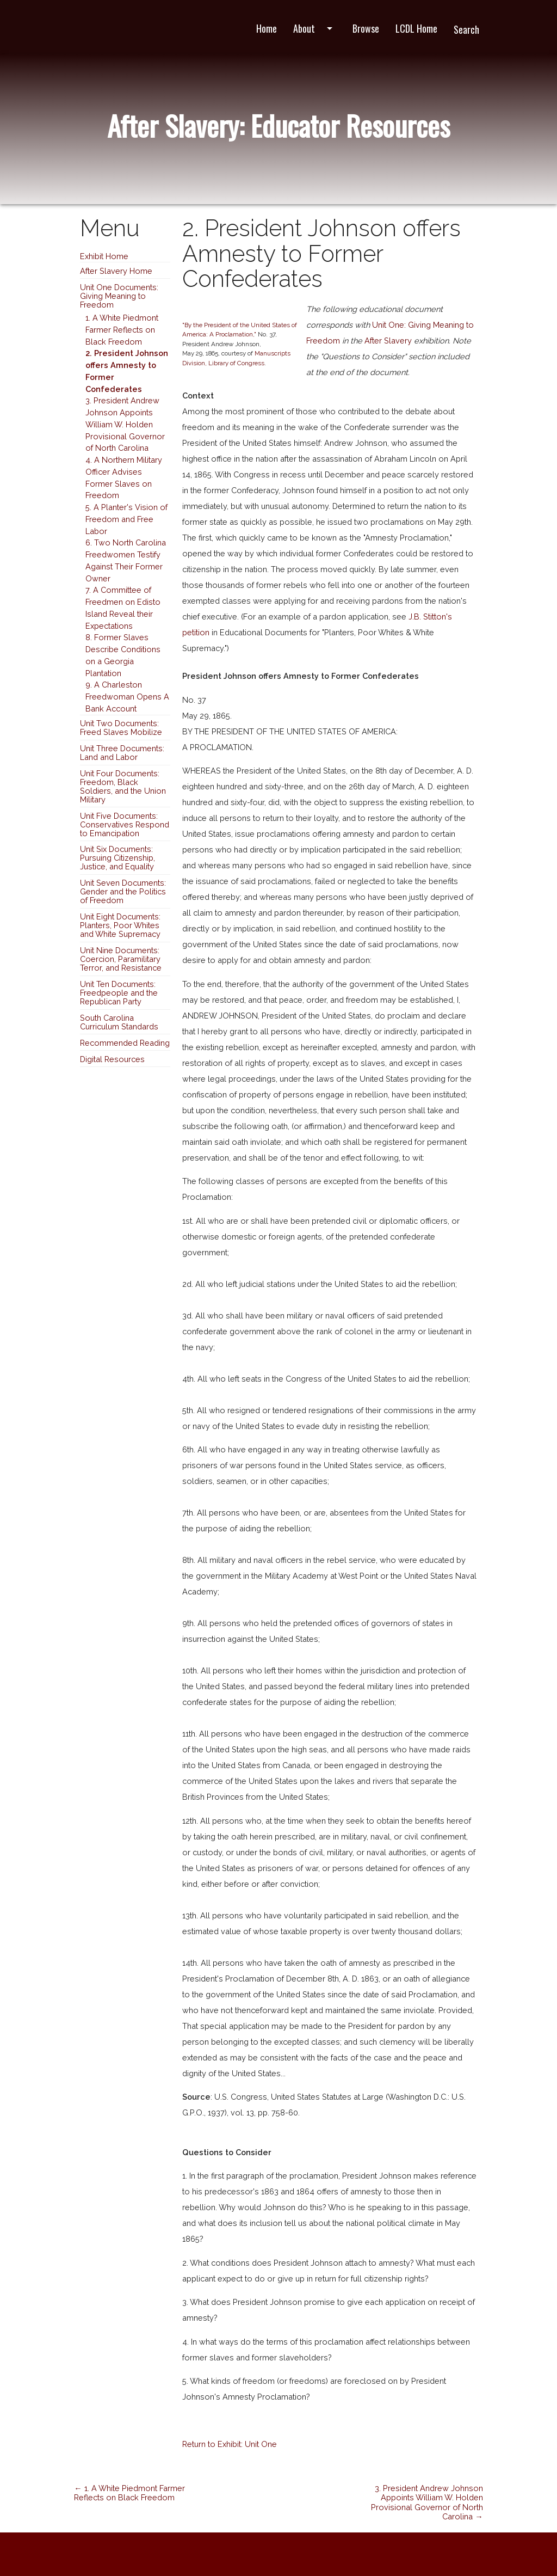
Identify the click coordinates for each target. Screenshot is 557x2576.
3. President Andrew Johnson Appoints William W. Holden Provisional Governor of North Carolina (125, 424)
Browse (365, 28)
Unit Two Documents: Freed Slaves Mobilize (121, 728)
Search (466, 29)
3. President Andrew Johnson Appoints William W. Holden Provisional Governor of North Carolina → (427, 2502)
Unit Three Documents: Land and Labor (122, 753)
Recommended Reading (125, 1042)
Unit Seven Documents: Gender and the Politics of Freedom (123, 891)
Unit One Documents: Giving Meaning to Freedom (119, 296)
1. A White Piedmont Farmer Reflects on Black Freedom (121, 329)
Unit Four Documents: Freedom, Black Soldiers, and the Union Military (123, 786)
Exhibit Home (104, 256)
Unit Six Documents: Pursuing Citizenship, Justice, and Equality (117, 857)
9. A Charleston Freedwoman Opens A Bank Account (127, 696)
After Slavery (388, 340)
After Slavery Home (116, 270)
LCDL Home (416, 28)
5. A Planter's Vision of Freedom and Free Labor (126, 519)
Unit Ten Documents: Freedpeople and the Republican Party (119, 992)
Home (266, 28)
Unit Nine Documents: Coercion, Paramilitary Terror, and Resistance (121, 959)
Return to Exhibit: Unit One (229, 2444)
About (314, 28)
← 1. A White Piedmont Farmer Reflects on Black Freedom (129, 2492)
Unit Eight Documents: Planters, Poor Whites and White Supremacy (120, 925)
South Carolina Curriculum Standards (119, 1022)
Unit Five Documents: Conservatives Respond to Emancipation (124, 824)
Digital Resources (112, 1059)
